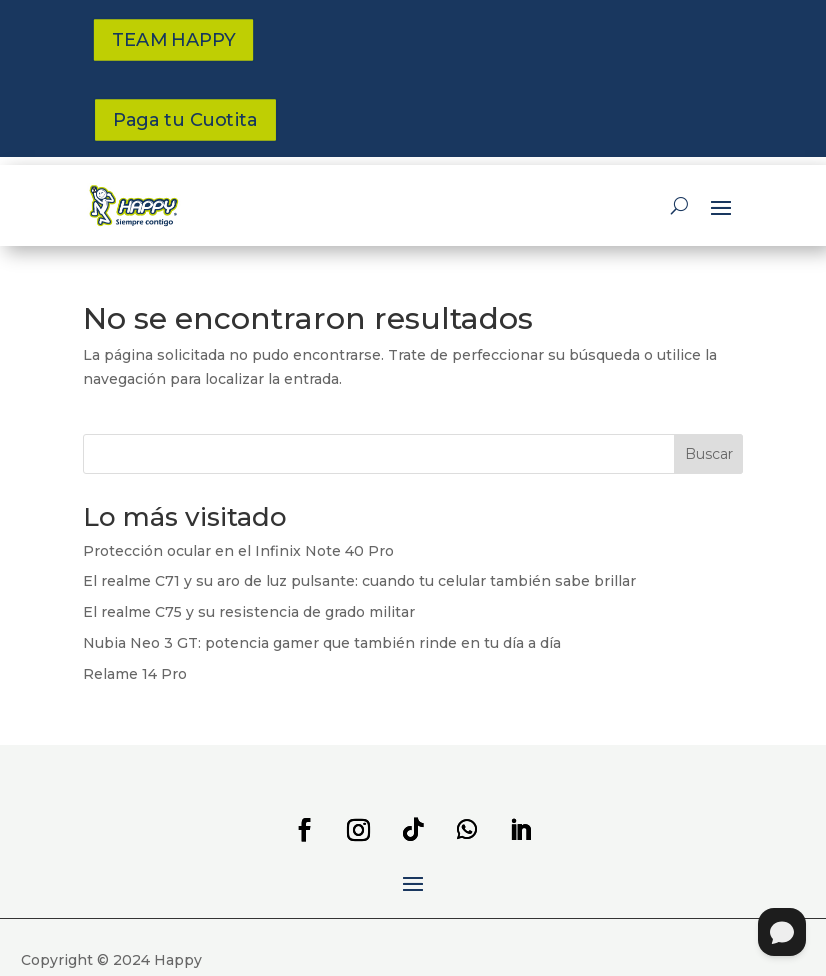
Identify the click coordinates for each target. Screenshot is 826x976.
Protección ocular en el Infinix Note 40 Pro (238, 551)
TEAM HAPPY (172, 40)
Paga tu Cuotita (185, 120)
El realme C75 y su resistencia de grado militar (249, 612)
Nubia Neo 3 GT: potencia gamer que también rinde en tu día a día (322, 643)
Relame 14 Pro (135, 674)
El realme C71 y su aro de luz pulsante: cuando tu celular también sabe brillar (359, 581)
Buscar (709, 454)
